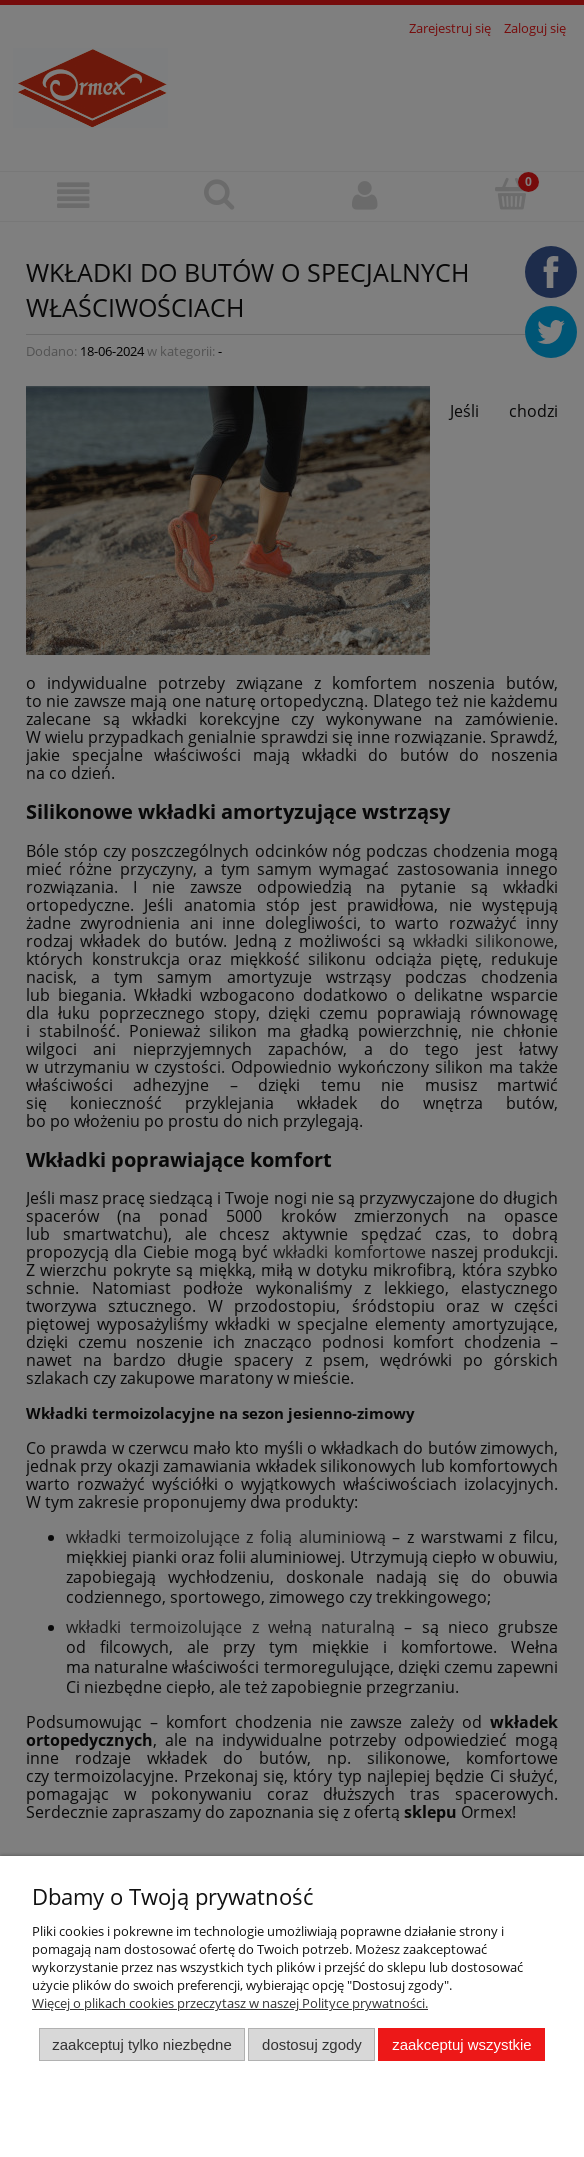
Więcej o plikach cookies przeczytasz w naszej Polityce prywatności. (230, 2003)
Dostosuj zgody (312, 2044)
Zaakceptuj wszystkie (461, 2044)
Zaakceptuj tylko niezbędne (141, 2044)
